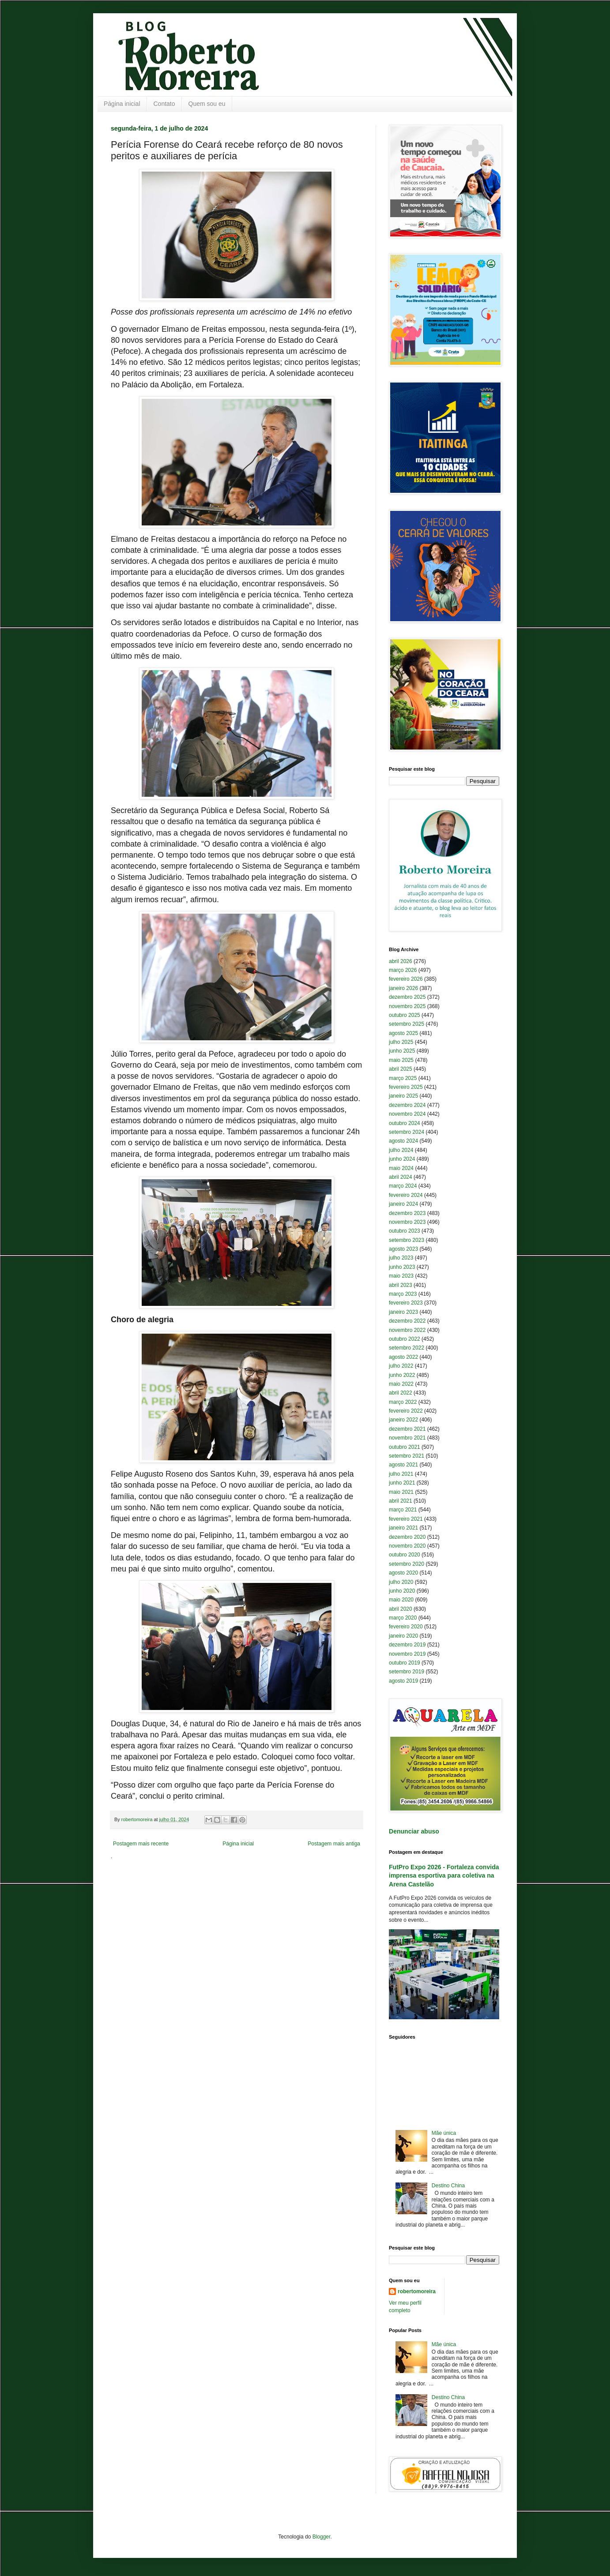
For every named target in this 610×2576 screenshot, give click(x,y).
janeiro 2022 (403, 1420)
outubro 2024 (404, 1123)
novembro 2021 (407, 1438)
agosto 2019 (403, 1681)
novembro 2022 (407, 1330)
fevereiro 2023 (406, 1303)
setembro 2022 (406, 1348)
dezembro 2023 (407, 1213)
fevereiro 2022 (406, 1411)
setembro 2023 (406, 1240)
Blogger (322, 2537)
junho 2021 (402, 1483)
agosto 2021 (403, 1465)
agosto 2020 (403, 1573)
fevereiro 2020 (406, 1627)
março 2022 (403, 1402)
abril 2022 (400, 1393)
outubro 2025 (404, 1015)
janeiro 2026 (403, 988)
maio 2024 (401, 1168)
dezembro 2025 (407, 997)
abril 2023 (400, 1285)
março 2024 (403, 1186)
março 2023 (403, 1294)
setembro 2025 (406, 1024)
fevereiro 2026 (406, 979)
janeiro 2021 (403, 1528)
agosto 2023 (403, 1249)
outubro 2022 (404, 1339)
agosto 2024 (403, 1141)
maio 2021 (401, 1492)
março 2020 (403, 1618)
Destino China (448, 2185)
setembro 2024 (406, 1132)
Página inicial (122, 103)
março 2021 (403, 1510)
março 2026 (403, 970)
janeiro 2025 (403, 1096)
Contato (164, 103)
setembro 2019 (406, 1672)
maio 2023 (401, 1276)
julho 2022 (401, 1366)
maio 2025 (401, 1060)
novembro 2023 (407, 1222)
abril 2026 (400, 961)
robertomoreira (417, 2291)
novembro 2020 (407, 1546)
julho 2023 (401, 1258)
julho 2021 (401, 1474)
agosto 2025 (403, 1033)
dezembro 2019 (407, 1645)
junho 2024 (402, 1159)
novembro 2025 (407, 1006)
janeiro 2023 (403, 1312)
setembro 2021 (406, 1456)
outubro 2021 (404, 1447)
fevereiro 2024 (406, 1195)
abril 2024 (400, 1177)
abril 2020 (400, 1609)
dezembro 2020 (407, 1537)
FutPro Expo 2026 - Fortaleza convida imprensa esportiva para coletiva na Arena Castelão (444, 1876)
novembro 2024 (407, 1114)
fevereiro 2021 (406, 1519)
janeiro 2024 (403, 1204)
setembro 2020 (406, 1564)
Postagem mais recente (141, 1844)
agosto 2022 (403, 1357)
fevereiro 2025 (406, 1087)
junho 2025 (402, 1051)
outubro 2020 (404, 1555)
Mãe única (444, 2133)
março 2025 (403, 1078)
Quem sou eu (207, 103)
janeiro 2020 (403, 1636)
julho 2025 (401, 1042)
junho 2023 (402, 1267)
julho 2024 (401, 1150)
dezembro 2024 (407, 1105)
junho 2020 (402, 1591)
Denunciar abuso (414, 1831)
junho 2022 (402, 1375)
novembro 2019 (407, 1654)
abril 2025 (400, 1069)
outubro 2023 (404, 1231)
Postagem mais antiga (334, 1844)
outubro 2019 (404, 1663)
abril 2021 (400, 1501)
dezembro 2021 (407, 1429)
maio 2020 (401, 1600)
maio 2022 (401, 1384)
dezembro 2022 (407, 1321)
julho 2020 (401, 1582)
